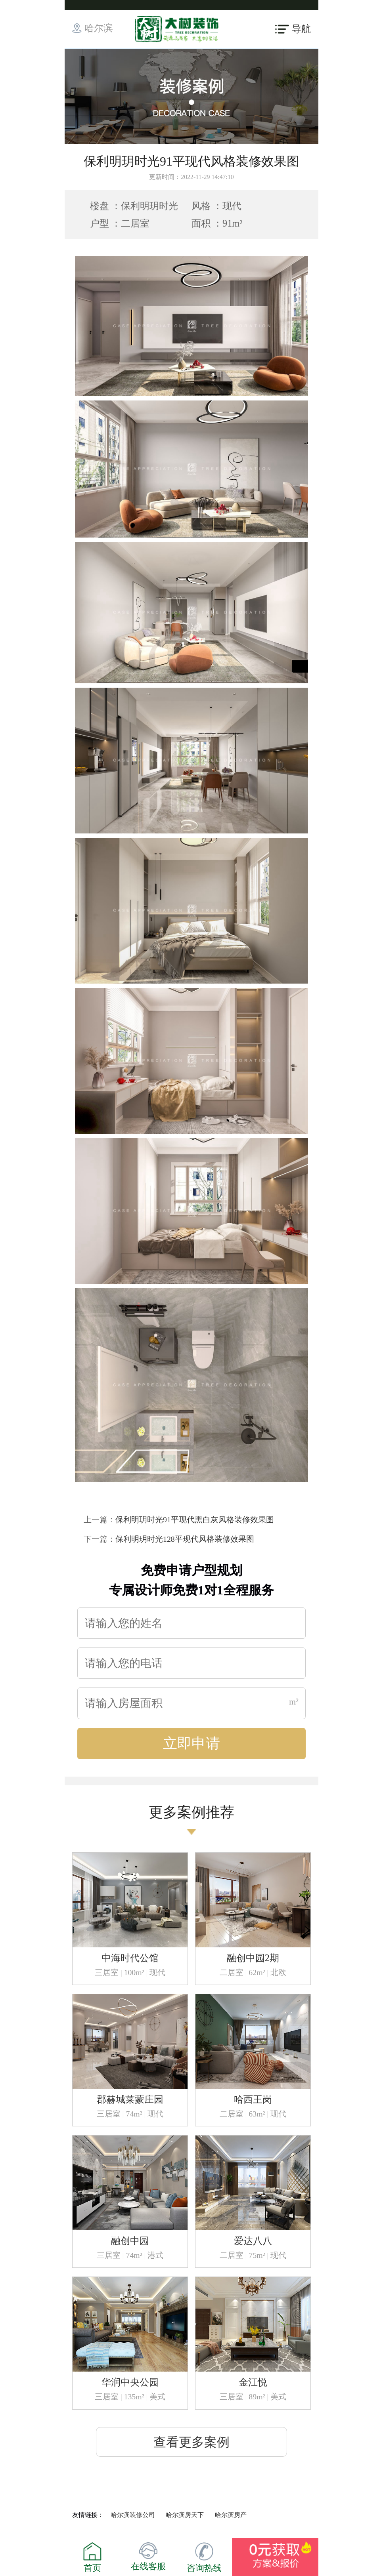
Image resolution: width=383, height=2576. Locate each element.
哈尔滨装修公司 (133, 2514)
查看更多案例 (191, 2442)
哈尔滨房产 (231, 2514)
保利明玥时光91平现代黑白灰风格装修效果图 (194, 1519)
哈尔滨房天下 (185, 2514)
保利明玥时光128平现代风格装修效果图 (184, 1539)
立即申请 (191, 1743)
